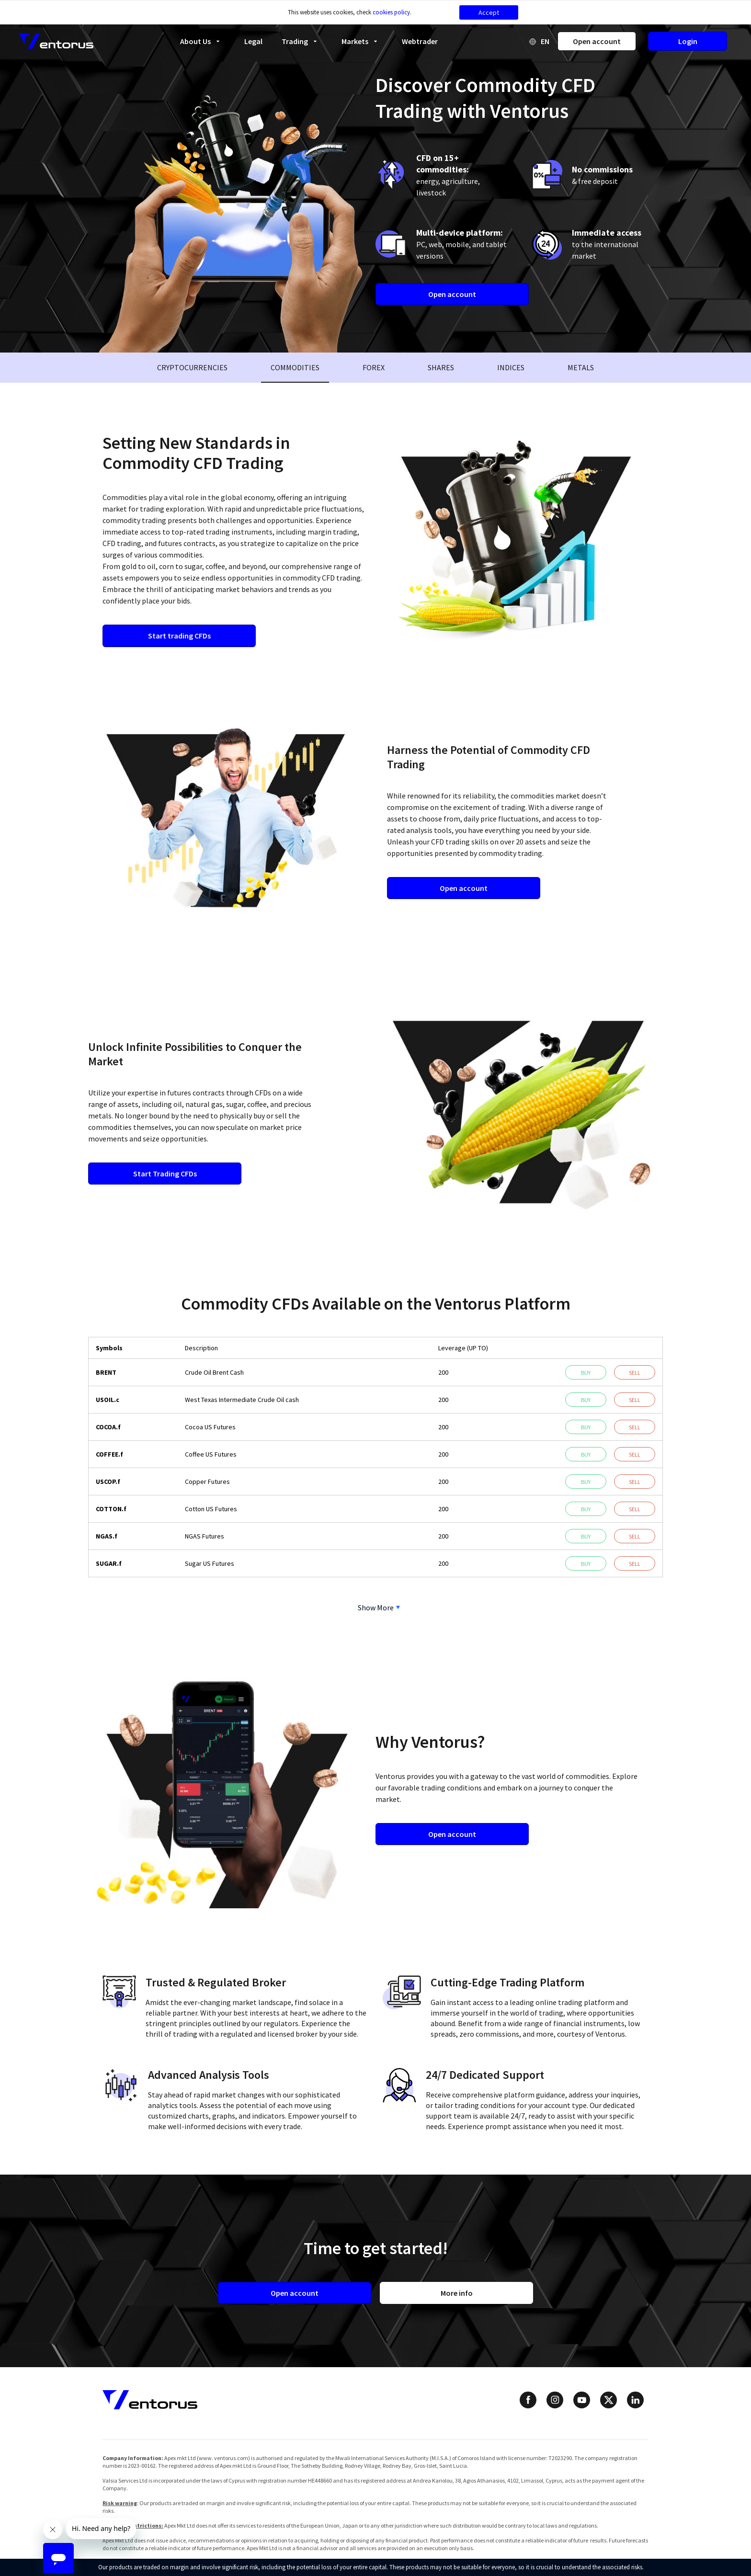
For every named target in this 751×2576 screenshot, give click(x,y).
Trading (302, 41)
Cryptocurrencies (192, 367)
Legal (253, 41)
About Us (202, 41)
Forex (374, 367)
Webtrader (420, 41)
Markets (362, 41)
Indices (510, 367)
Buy (586, 1372)
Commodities (295, 367)
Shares (441, 367)
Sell (634, 1372)
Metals (581, 367)
